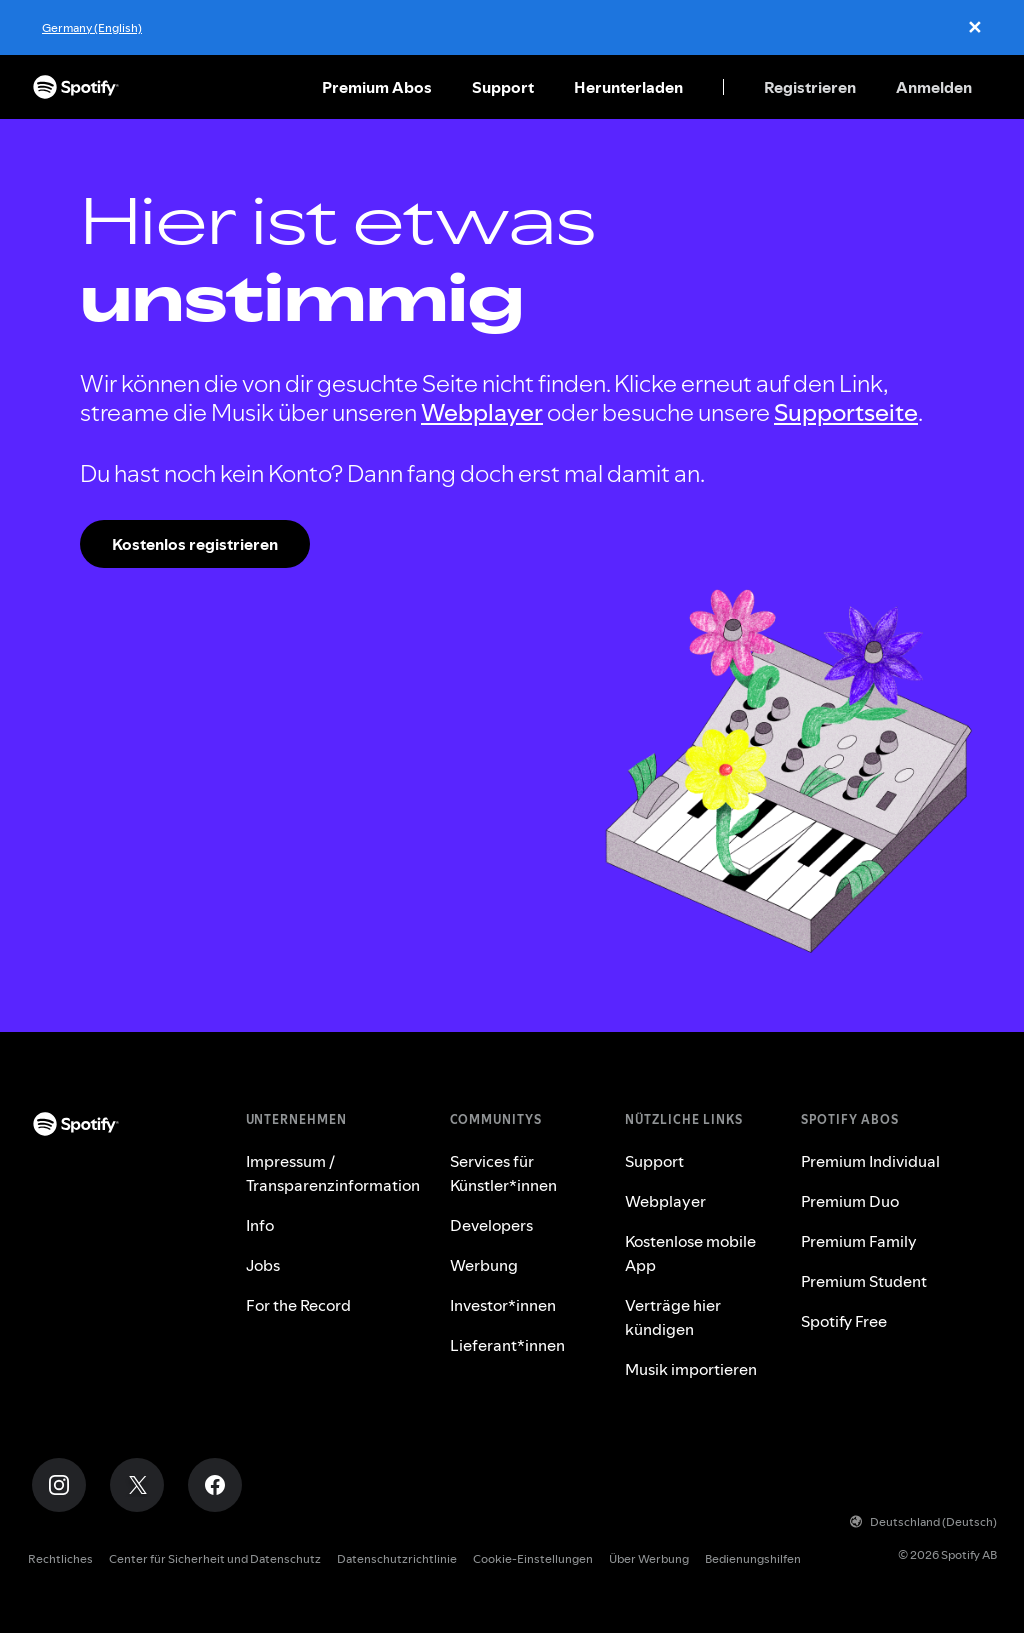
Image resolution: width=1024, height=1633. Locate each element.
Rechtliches (60, 1558)
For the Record (298, 1305)
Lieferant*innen (507, 1345)
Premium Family (859, 1241)
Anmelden (934, 87)
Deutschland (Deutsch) (923, 1521)
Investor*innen (503, 1305)
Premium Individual (870, 1161)
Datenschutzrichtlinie (397, 1558)
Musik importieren (691, 1369)
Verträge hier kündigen (673, 1317)
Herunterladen (628, 87)
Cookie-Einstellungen (533, 1558)
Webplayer (482, 412)
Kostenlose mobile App (690, 1253)
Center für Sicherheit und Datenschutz (215, 1558)
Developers (491, 1225)
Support (503, 87)
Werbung (484, 1265)
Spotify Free (844, 1321)
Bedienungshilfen (753, 1558)
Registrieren (810, 87)
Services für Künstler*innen (503, 1173)
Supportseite (846, 412)
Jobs (263, 1265)
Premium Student (864, 1281)
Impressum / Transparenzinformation (333, 1173)
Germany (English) (92, 27)
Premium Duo (850, 1201)
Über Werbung (649, 1558)
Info (260, 1225)
